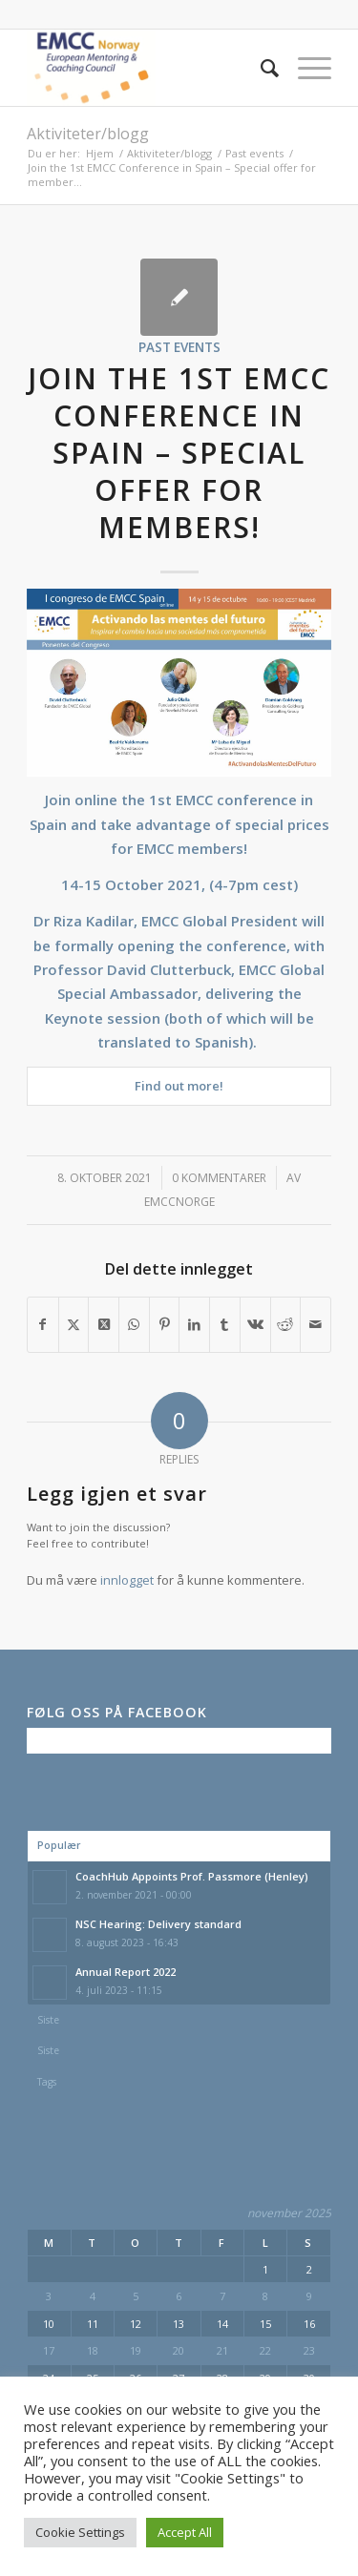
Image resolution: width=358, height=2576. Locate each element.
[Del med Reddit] (286, 1324)
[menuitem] (260, 68)
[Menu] (305, 68)
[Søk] (260, 68)
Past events (179, 347)
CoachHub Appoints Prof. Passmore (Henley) (191, 1876)
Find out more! (179, 1085)
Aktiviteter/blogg (88, 133)
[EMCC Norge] (148, 68)
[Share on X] (103, 1324)
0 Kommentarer (219, 1178)
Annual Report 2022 (125, 1971)
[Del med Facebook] (43, 1324)
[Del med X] (74, 1324)
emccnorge (179, 1202)
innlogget (127, 1580)
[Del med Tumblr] (225, 1324)
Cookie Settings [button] (80, 2532)
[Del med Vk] (255, 1324)
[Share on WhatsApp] (134, 1324)
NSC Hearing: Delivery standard (158, 1924)
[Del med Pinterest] (164, 1324)
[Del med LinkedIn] (194, 1324)
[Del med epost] (315, 1324)
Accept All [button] (185, 2532)
